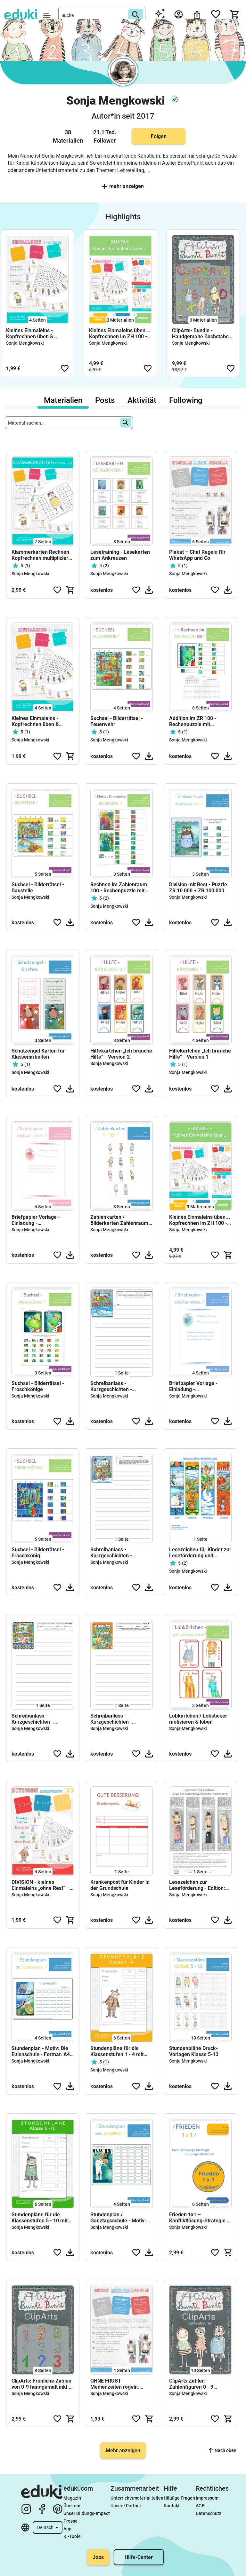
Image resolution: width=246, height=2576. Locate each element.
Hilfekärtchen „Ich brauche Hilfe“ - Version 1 (200, 1054)
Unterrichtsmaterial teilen (137, 2498)
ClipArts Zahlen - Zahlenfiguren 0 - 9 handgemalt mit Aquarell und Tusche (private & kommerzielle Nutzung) (197, 2384)
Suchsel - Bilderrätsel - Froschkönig (38, 1552)
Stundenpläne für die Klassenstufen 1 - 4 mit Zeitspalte (117, 2051)
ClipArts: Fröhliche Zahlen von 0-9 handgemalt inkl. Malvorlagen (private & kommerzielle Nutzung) (41, 2384)
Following (185, 400)
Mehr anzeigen (123, 186)
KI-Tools (71, 2536)
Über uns (72, 2505)
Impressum (207, 2498)
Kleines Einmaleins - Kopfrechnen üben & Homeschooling (29, 333)
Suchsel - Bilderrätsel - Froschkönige (38, 1386)
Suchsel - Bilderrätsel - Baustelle (38, 887)
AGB (200, 2505)
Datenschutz (208, 2513)
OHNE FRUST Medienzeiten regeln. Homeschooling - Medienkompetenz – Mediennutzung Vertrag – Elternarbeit (119, 2384)
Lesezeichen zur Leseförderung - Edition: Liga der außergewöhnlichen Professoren (197, 1885)
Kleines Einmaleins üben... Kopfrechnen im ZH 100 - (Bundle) (119, 333)
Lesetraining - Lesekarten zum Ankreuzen (120, 555)
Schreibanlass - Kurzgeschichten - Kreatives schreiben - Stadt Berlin (121, 1719)
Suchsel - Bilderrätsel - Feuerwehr (116, 721)
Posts (105, 400)
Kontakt (172, 2505)
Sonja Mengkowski (25, 343)
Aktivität (141, 400)
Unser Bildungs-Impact (86, 2513)
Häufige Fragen (179, 2498)
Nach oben (222, 2450)
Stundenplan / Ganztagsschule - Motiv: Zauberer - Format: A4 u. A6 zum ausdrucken (119, 2218)
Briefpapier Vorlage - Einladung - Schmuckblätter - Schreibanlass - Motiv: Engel (37, 1220)
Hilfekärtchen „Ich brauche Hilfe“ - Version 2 (121, 1054)
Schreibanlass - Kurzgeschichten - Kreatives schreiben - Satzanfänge (114, 1386)
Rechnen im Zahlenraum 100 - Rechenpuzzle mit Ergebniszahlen (118, 887)
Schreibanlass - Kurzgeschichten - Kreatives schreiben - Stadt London (121, 1552)
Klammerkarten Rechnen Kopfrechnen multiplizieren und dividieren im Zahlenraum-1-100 (43, 555)
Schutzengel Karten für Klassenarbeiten (38, 1054)
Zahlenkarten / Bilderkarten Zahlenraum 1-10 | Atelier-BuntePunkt (119, 1220)
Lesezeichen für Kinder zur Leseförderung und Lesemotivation (200, 1552)
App (67, 2528)
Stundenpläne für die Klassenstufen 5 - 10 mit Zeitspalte (40, 2218)
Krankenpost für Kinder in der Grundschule (120, 1885)
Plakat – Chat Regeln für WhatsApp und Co (197, 555)
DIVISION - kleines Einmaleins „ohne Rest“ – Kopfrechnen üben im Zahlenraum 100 (41, 1885)
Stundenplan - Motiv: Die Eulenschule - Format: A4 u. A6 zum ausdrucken (41, 2051)
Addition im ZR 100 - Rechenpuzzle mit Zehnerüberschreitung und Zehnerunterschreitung (200, 721)
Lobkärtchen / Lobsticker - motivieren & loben (199, 1719)
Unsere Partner (126, 2505)
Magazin (72, 2498)
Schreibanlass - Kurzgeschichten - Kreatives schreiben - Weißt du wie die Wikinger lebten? (41, 1719)
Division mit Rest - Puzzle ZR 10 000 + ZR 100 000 (198, 887)
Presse (70, 2521)
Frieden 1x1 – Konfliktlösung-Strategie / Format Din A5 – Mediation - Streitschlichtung (200, 2218)
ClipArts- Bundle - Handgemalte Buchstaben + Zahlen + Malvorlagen (202, 333)
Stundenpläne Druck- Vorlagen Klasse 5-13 (193, 2051)
